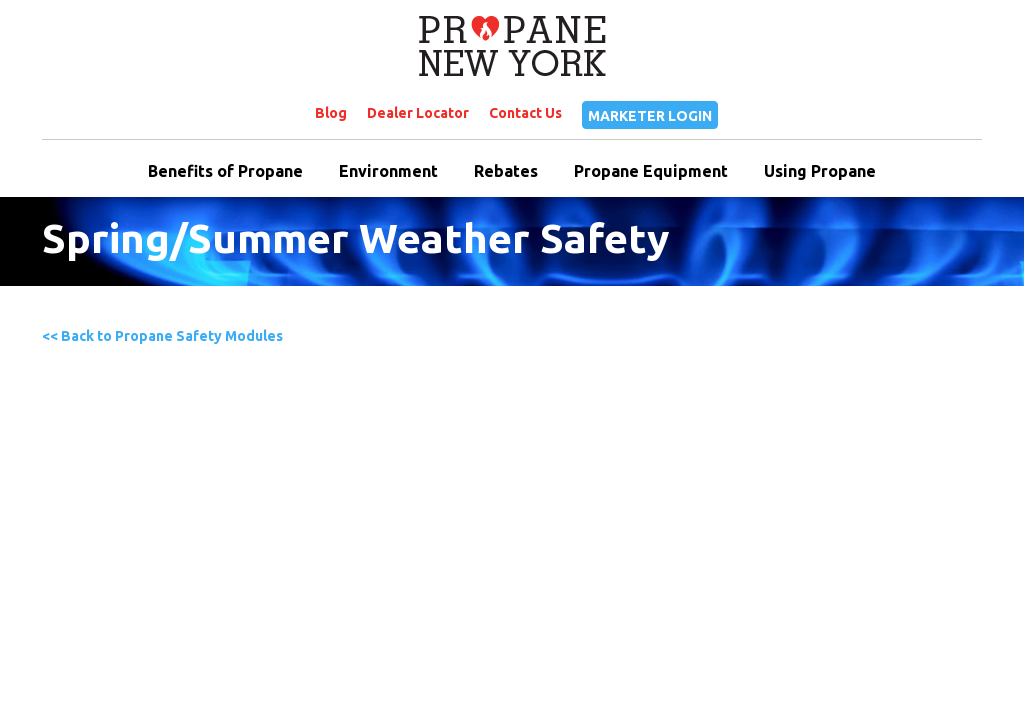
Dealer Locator (418, 113)
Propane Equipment (651, 171)
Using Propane (820, 171)
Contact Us (525, 113)
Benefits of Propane (225, 171)
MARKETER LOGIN (650, 116)
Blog (331, 113)
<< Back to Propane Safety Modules (162, 336)
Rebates (506, 171)
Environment (388, 171)
